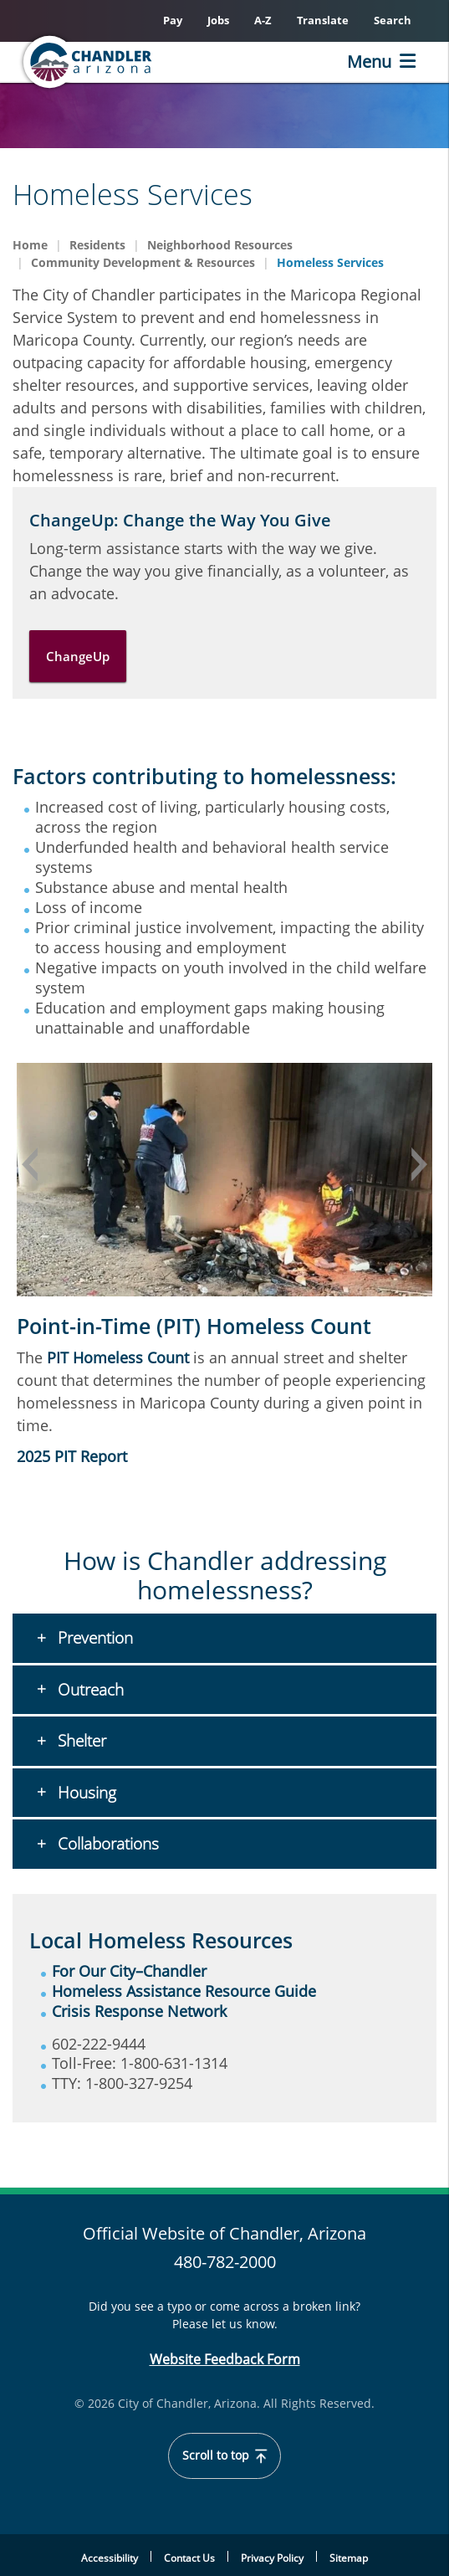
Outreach (89, 1690)
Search (392, 20)
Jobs (218, 20)
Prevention (93, 1638)
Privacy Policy (272, 2558)
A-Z (263, 20)
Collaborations (106, 1844)
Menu (369, 61)
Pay (172, 20)
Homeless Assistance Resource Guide (184, 1991)
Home (30, 245)
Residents (97, 245)
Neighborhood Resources (220, 245)
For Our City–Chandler (129, 1971)
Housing (85, 1793)
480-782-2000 (225, 2261)
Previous (29, 1164)
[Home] (113, 62)
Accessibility (109, 2558)
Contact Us (189, 2558)
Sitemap (348, 2558)
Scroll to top (224, 2455)
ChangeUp (78, 656)
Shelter (80, 1741)
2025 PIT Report (72, 1456)
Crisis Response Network (139, 2011)
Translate (323, 20)
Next (419, 1164)
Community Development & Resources (143, 262)
